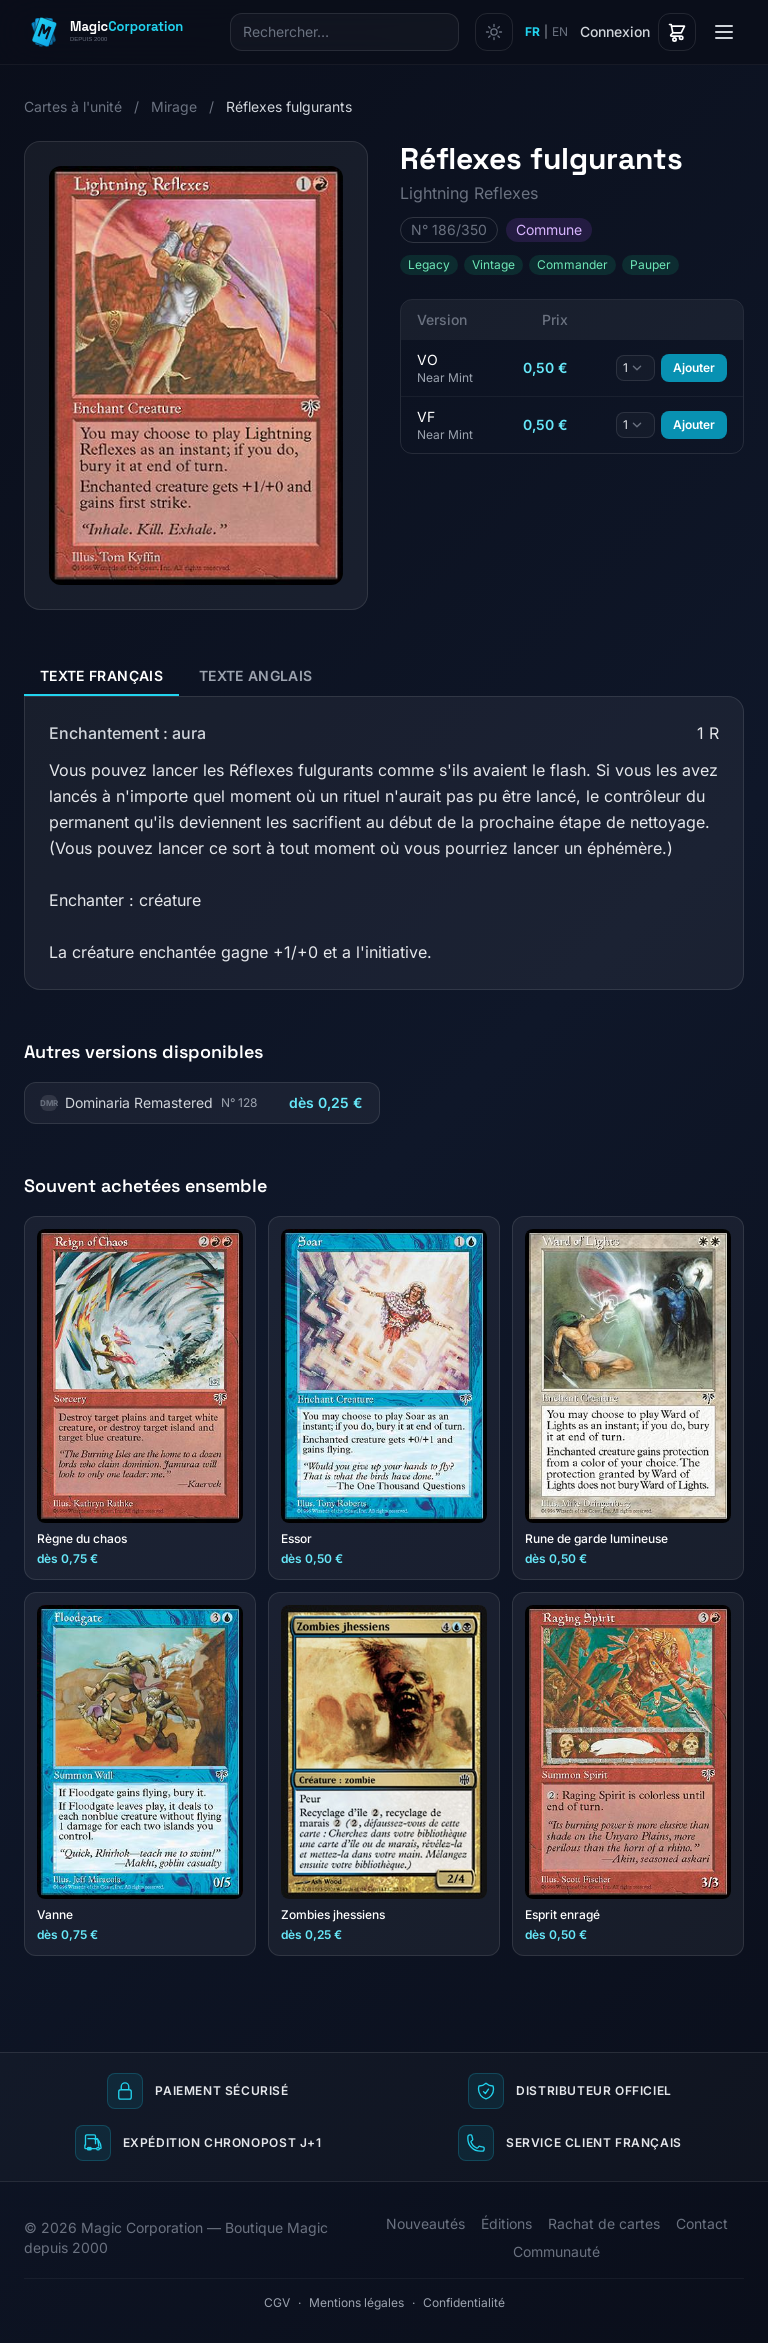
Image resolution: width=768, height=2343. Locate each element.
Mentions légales (356, 2302)
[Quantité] (635, 368)
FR (532, 31)
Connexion (615, 31)
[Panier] (677, 32)
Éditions (506, 2223)
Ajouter (694, 367)
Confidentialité (464, 2302)
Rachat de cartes (604, 2223)
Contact (702, 2223)
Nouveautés (425, 2223)
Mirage (174, 106)
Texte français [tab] (101, 675)
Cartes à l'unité (73, 106)
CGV (277, 2302)
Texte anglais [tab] (256, 675)
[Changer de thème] (494, 32)
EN (560, 31)
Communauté (556, 2251)
